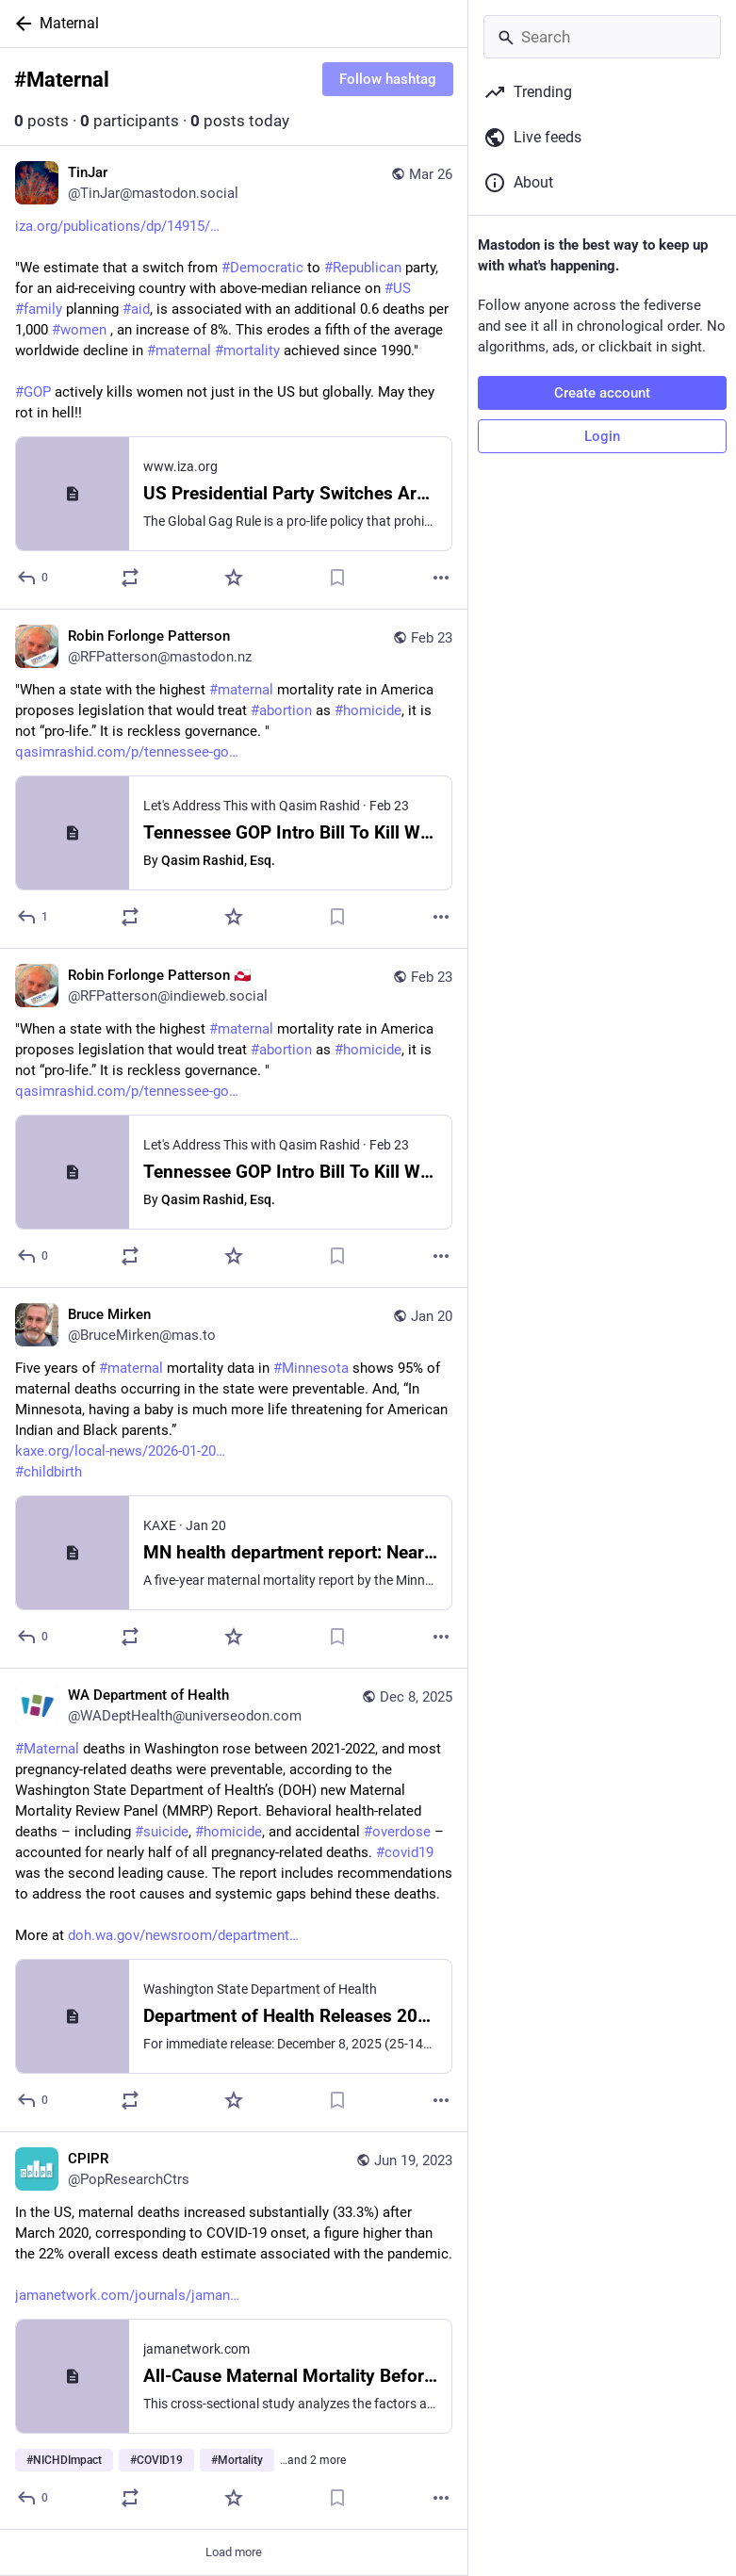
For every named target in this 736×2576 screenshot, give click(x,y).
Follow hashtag (387, 79)
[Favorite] (233, 577)
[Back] (20, 23)
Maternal (69, 23)
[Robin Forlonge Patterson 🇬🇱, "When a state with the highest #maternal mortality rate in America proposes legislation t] (233, 1118)
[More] (441, 577)
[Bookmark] (337, 577)
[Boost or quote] (130, 577)
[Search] (602, 36)
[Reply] (33, 577)
